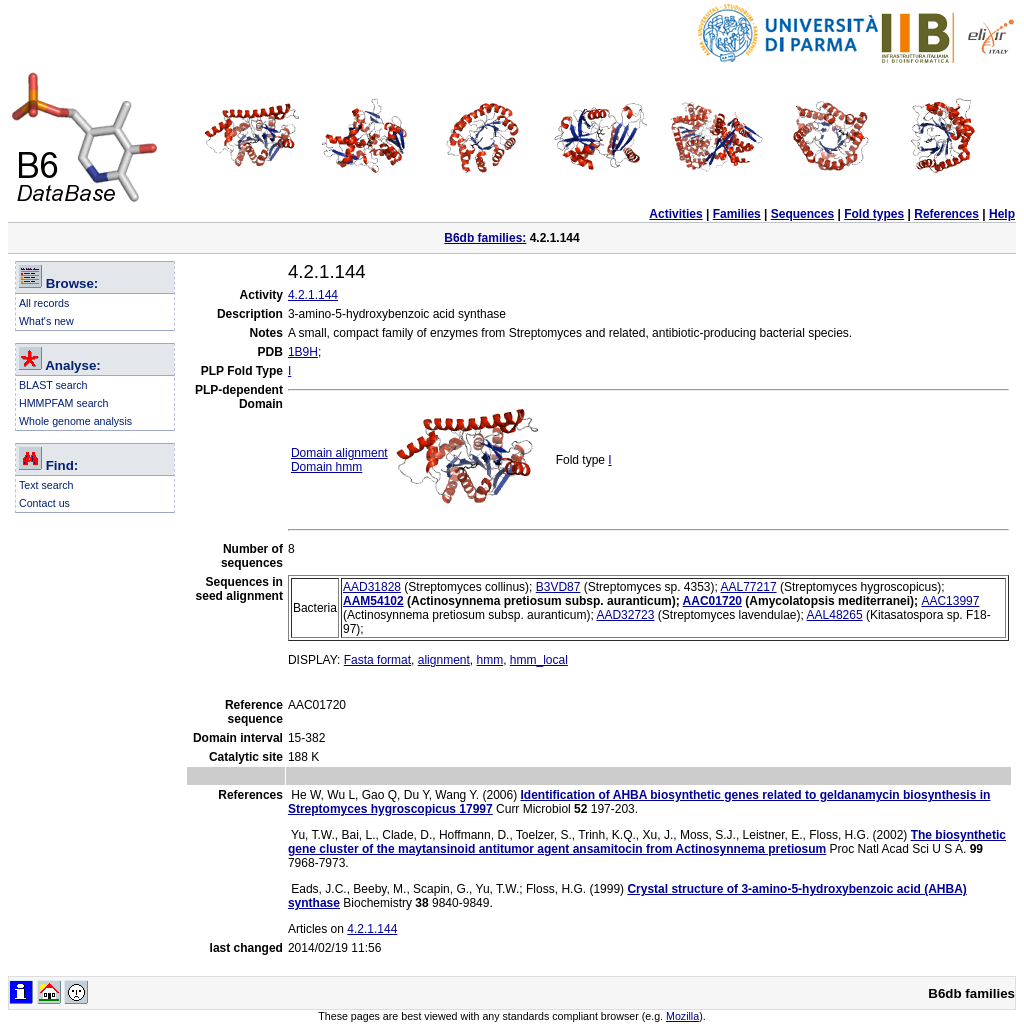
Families (737, 214)
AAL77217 (749, 587)
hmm (489, 660)
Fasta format (377, 660)
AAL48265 (835, 615)
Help (1002, 214)
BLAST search (53, 385)
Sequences (802, 214)
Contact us (44, 503)
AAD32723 (625, 615)
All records (44, 303)
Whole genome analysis (75, 421)
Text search (46, 485)
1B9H (303, 352)
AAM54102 (373, 601)
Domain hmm (326, 467)
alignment (444, 660)
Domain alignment (339, 453)
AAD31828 (372, 587)
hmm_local (539, 660)
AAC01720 (712, 601)
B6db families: (485, 238)
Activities (675, 214)
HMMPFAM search (63, 403)
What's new (46, 321)
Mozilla (682, 1016)
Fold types (874, 214)
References (946, 214)
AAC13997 (950, 601)
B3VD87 (558, 587)
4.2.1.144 (313, 295)
